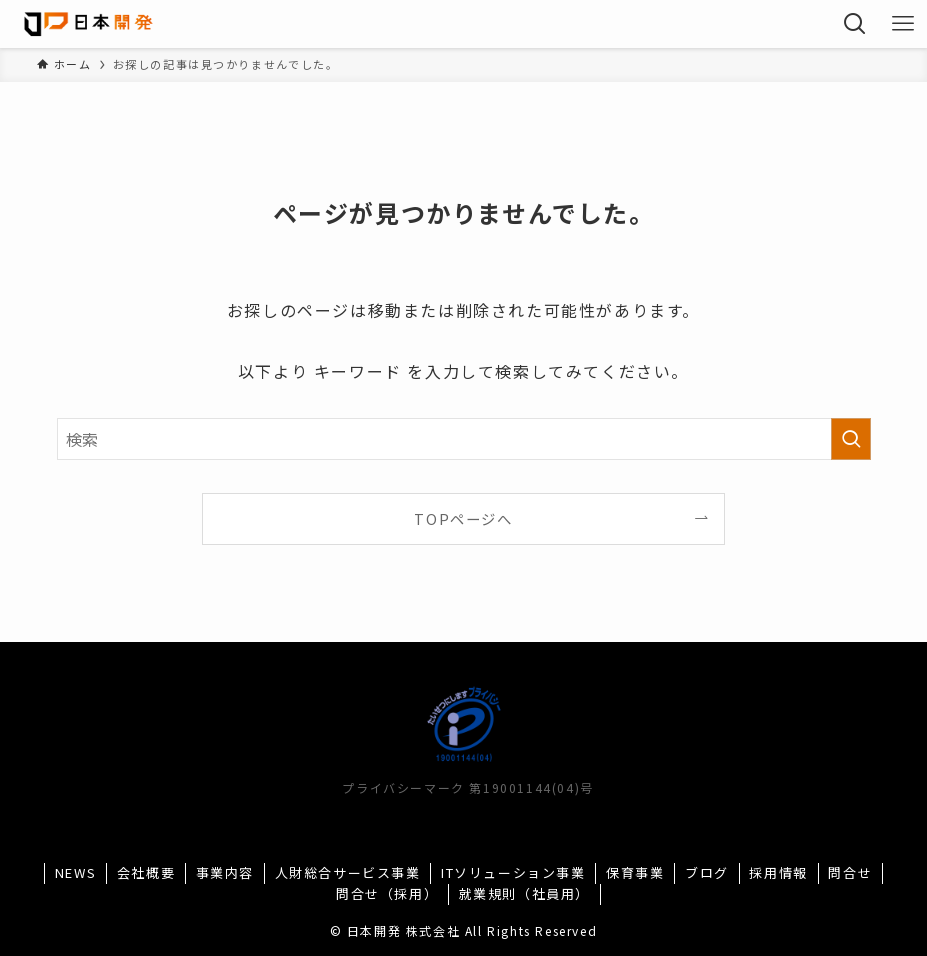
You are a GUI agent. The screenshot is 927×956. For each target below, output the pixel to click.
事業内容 (225, 872)
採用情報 (778, 872)
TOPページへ (463, 518)
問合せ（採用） (387, 893)
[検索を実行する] (851, 439)
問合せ (850, 872)
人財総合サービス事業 (348, 872)
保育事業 (635, 872)
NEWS (75, 872)
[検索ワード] (464, 439)
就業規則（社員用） (524, 893)
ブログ (707, 872)
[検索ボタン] (855, 24)
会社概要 (146, 872)
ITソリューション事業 (513, 872)
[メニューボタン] (903, 24)
